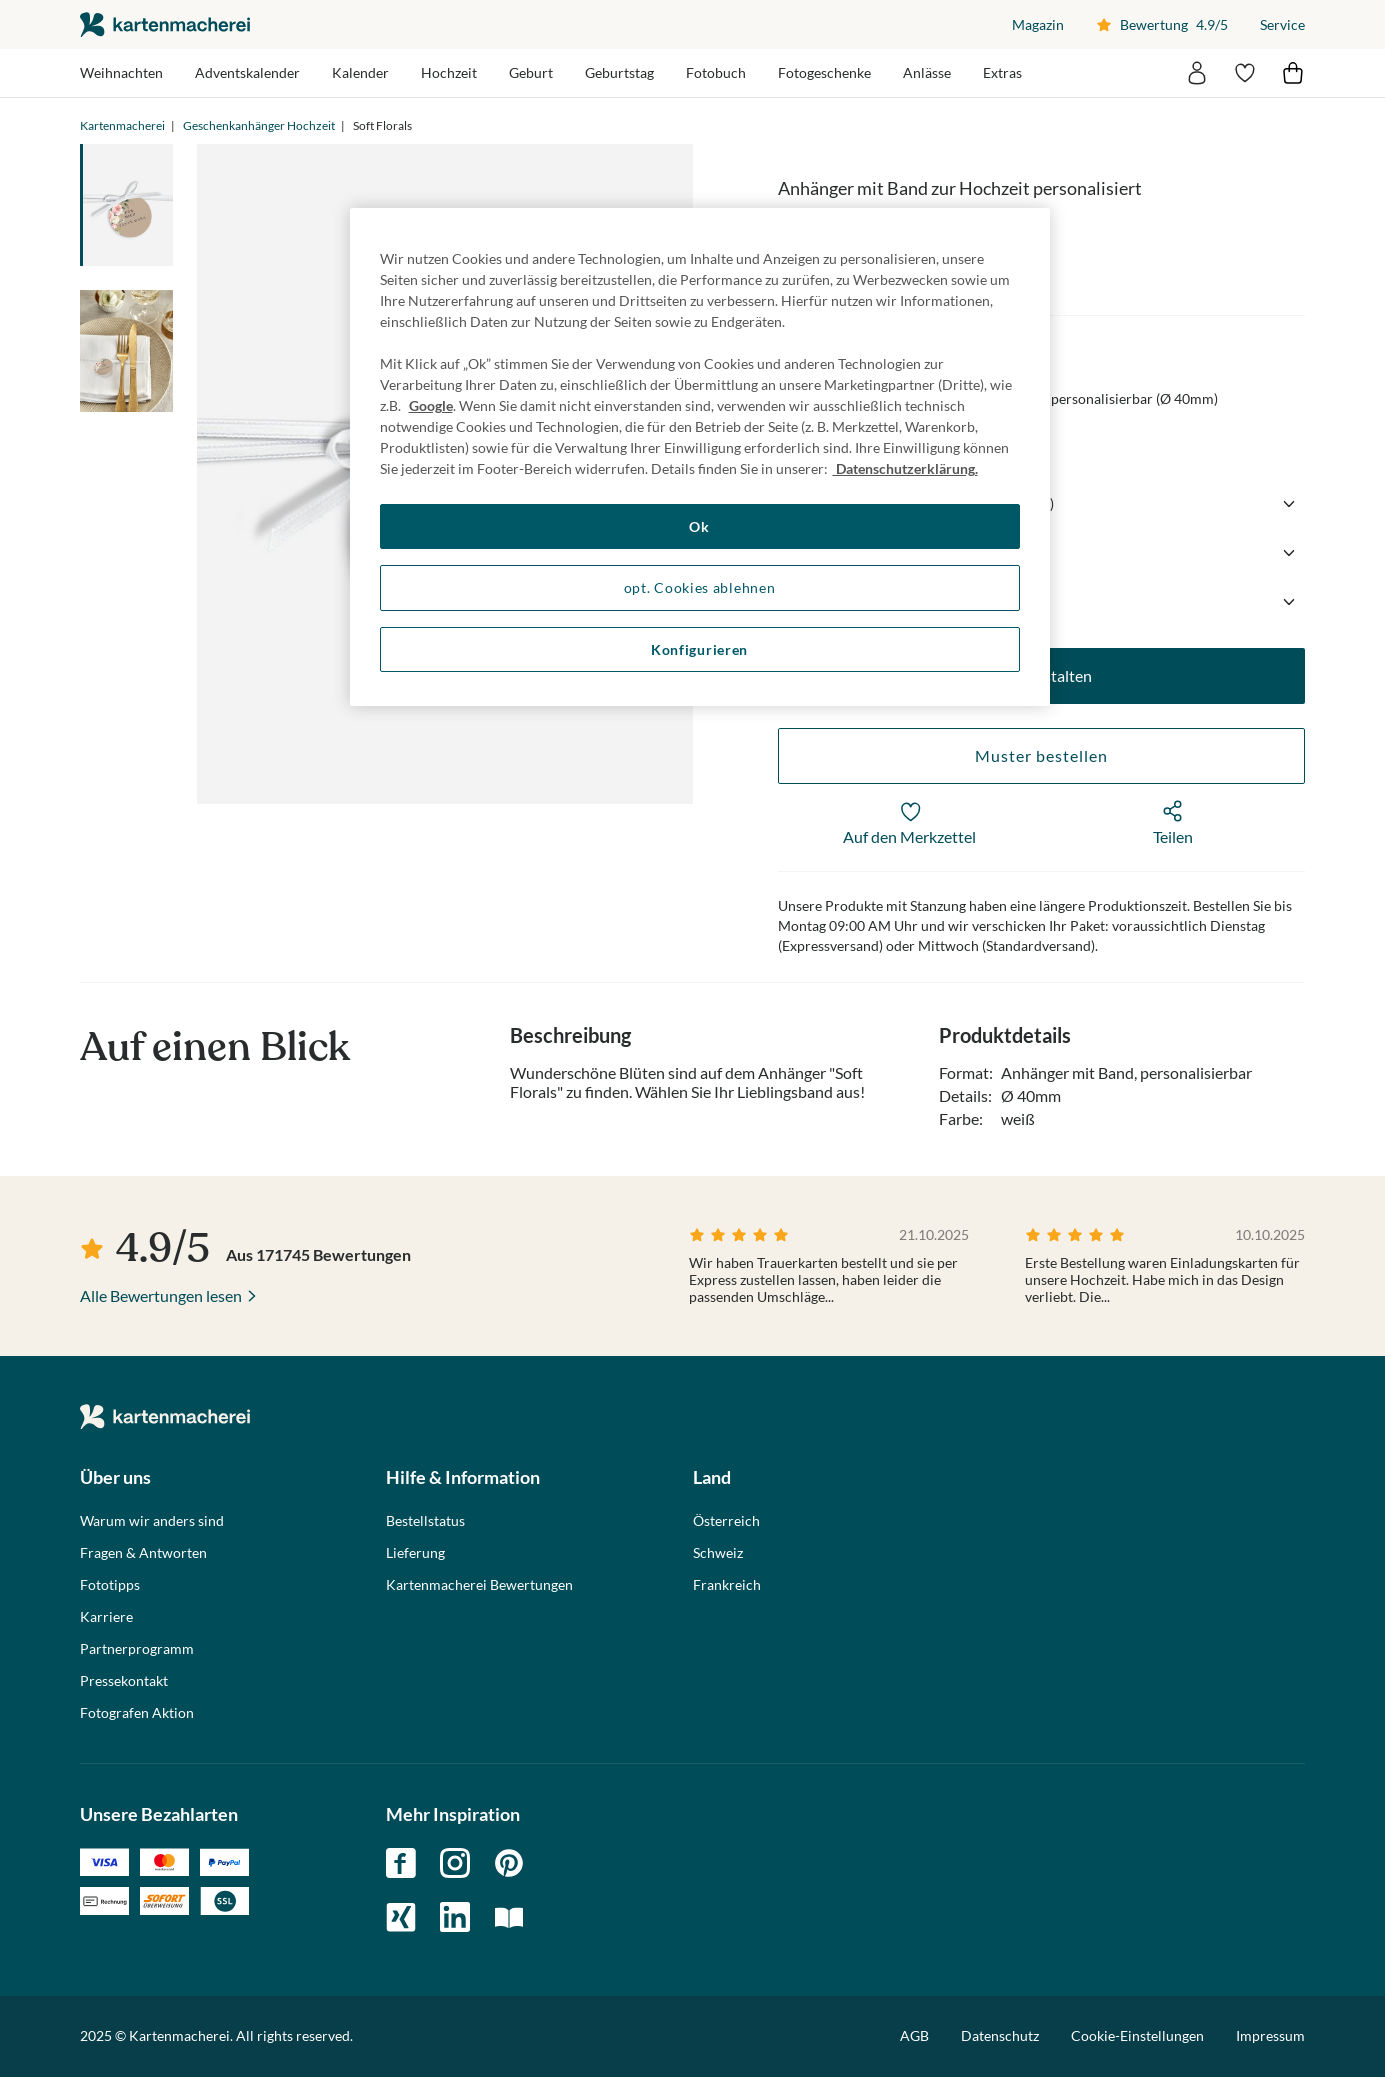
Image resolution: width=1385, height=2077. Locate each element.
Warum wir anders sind (152, 1521)
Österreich (726, 1521)
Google (431, 405)
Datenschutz (1000, 2035)
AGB (914, 2035)
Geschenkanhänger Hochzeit (259, 125)
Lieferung (415, 1553)
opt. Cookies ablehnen (700, 587)
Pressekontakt (124, 1681)
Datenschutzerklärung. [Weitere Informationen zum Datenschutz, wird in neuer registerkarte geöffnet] (905, 468)
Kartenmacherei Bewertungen (479, 1585)
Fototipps (110, 1585)
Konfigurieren (699, 649)
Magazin (1038, 24)
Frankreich (727, 1585)
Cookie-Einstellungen (1137, 2036)
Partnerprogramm (137, 1649)
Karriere (106, 1617)
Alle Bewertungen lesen (161, 1295)
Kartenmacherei (122, 125)
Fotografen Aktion (137, 1713)
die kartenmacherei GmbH (165, 24)
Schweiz (718, 1553)
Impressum (1270, 2035)
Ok (699, 526)
